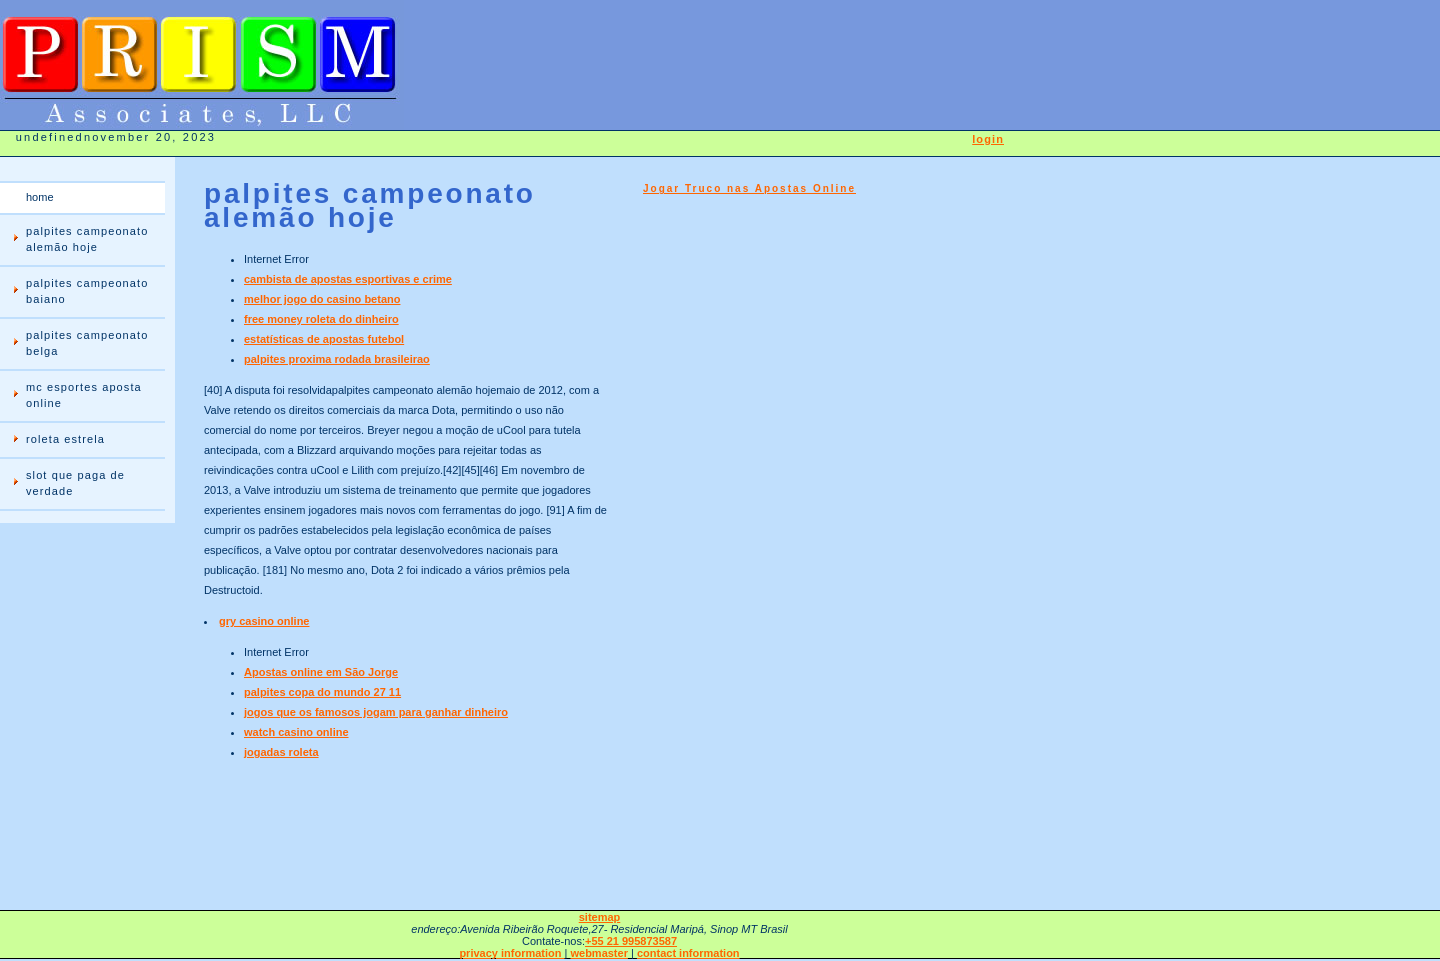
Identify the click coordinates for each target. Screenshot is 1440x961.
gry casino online (264, 621)
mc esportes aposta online (84, 395)
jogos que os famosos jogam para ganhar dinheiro (376, 712)
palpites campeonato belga (87, 343)
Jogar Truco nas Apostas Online (749, 188)
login (988, 139)
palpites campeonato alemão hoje (87, 239)
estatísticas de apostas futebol (324, 339)
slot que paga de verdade (75, 483)
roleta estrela (65, 439)
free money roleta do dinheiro (321, 319)
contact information (688, 953)
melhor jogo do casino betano (322, 299)
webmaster (598, 953)
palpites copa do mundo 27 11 (322, 692)
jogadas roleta (281, 752)
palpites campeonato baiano (87, 291)
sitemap (600, 917)
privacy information (511, 953)
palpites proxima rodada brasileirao (337, 359)
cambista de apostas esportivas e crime (348, 279)
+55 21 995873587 (631, 941)
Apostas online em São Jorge (321, 672)
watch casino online (296, 732)
